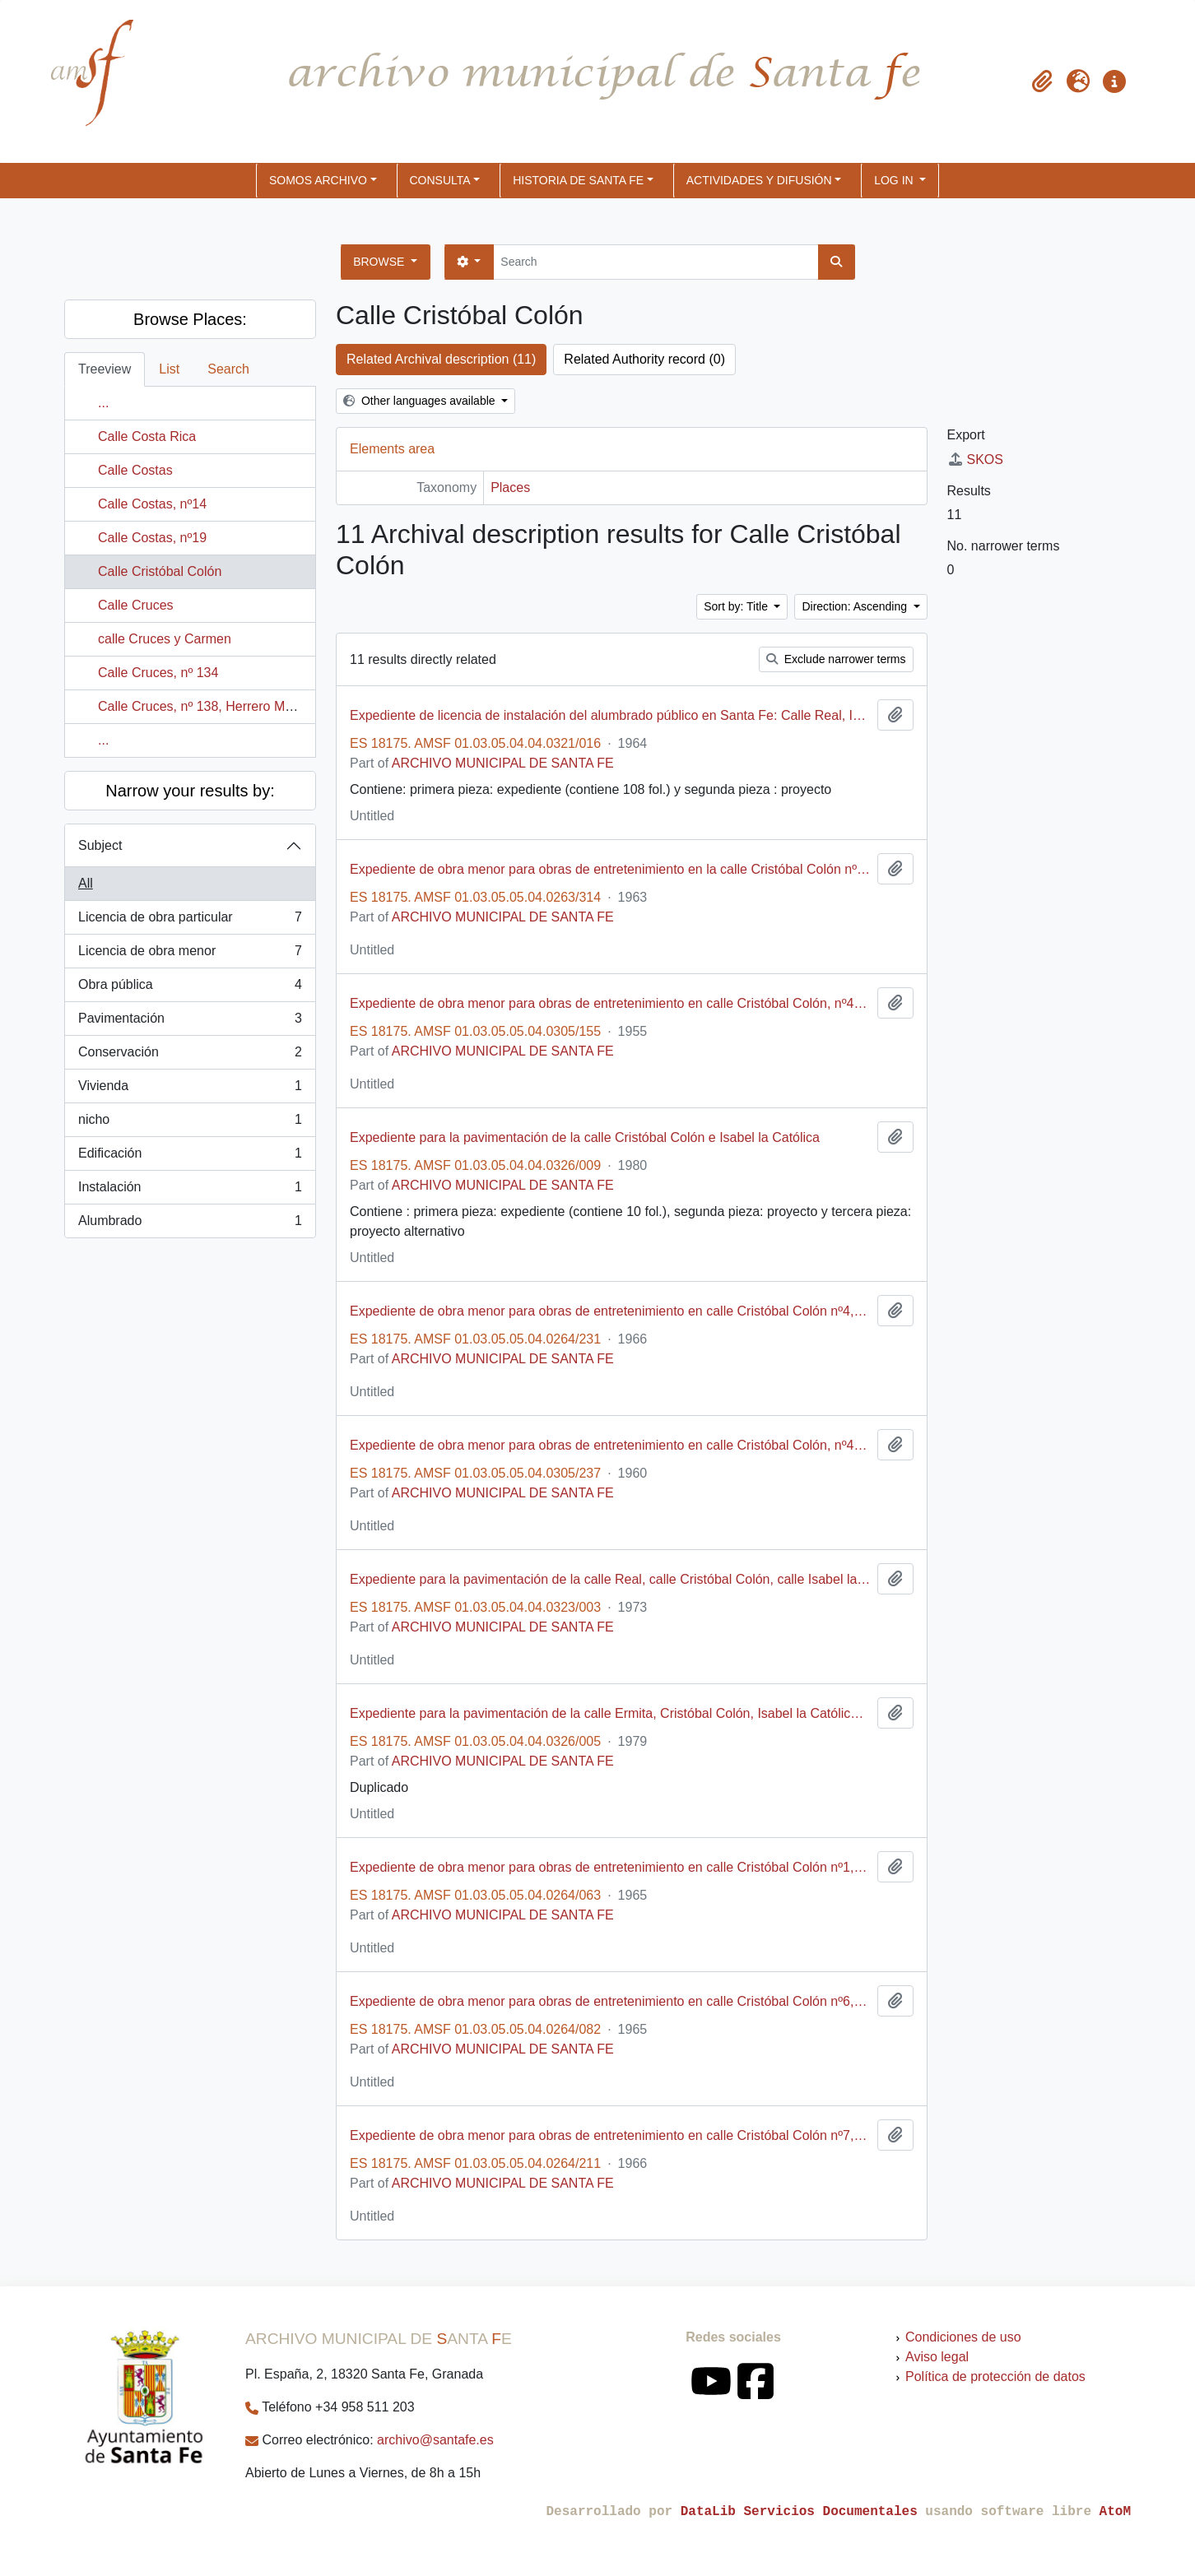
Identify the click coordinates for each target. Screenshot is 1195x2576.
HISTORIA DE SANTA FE (578, 180)
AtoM (1115, 2511)
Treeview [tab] (104, 369)
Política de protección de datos (995, 2376)
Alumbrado (189, 1224)
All (85, 883)
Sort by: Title (737, 606)
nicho (189, 1123)
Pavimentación (189, 1022)
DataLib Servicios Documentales (799, 2511)
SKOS (975, 459)
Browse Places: (190, 319)
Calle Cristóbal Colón (159, 571)
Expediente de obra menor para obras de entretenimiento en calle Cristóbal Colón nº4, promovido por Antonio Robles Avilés (610, 1311)
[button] (1042, 81)
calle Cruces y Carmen (164, 639)
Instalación (189, 1190)
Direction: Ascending (856, 606)
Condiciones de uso (963, 2337)
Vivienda (189, 1089)
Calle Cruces (136, 605)
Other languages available (420, 400)
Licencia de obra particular (189, 920)
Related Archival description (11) (441, 359)
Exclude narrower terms (836, 659)
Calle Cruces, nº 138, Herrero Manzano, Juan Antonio (255, 706)
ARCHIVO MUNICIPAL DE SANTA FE (503, 763)
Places (510, 487)
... (103, 403)
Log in (895, 180)
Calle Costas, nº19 (152, 538)
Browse (380, 261)
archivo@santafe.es (435, 2440)
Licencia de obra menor (189, 954)
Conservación (189, 1055)
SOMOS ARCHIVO (318, 180)
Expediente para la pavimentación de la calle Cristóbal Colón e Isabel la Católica (585, 1137)
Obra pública (189, 988)
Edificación (189, 1157)
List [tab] (169, 369)
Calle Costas (135, 470)
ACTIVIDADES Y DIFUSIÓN (759, 180)
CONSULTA (440, 180)
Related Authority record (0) (644, 359)
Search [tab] (228, 369)
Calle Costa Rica (147, 436)
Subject (100, 845)
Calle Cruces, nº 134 (158, 673)
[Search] (655, 262)
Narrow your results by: (190, 791)
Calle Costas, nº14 (152, 504)
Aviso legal (937, 2357)
